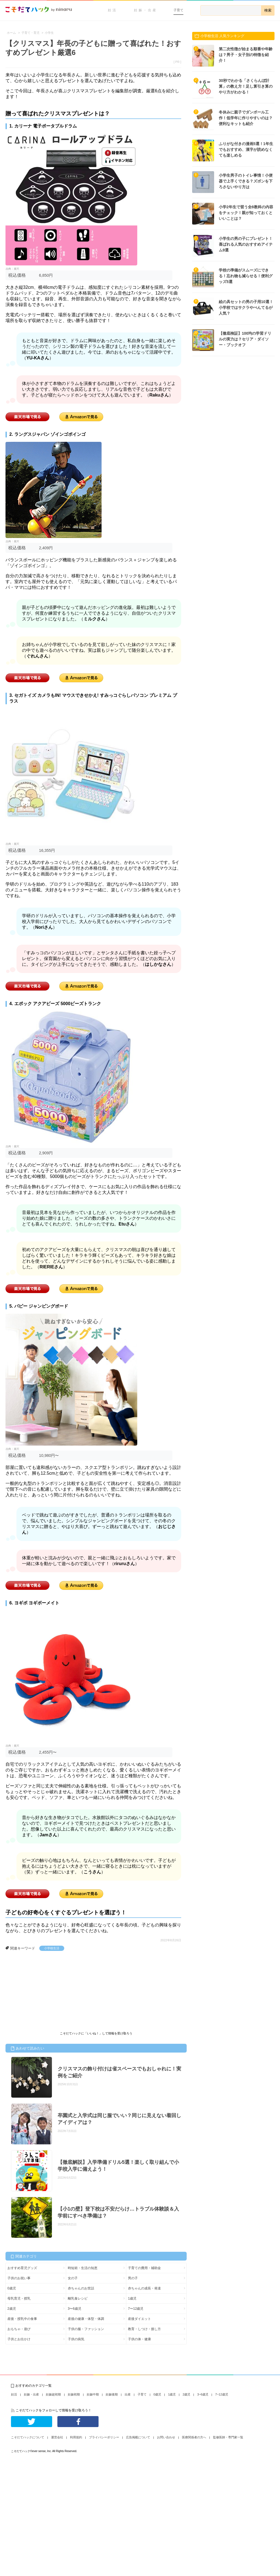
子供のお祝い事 (18, 2278)
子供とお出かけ (18, 2339)
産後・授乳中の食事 (22, 2319)
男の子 (133, 2278)
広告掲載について (138, 2437)
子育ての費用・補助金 (144, 2268)
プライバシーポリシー (104, 2437)
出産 (128, 2394)
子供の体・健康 (139, 2339)
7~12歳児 (221, 2394)
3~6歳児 (202, 2394)
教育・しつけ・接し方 (144, 2329)
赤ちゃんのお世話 (81, 2288)
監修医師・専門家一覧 (228, 2437)
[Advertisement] (46, 1992)
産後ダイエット (139, 2319)
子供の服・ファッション (86, 2329)
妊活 (112, 10)
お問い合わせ (166, 2437)
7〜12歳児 (135, 2309)
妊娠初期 (74, 2394)
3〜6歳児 (74, 2309)
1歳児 (132, 2298)
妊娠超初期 (53, 2394)
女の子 (73, 2278)
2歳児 (11, 2309)
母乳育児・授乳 (18, 2298)
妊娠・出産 (145, 10)
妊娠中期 (93, 2394)
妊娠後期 (112, 2394)
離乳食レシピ (78, 2298)
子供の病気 (76, 2339)
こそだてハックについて (27, 2437)
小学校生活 (51, 1948)
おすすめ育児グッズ (22, 2268)
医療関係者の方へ (194, 2437)
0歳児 (11, 2288)
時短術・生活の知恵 (82, 2268)
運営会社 (57, 2437)
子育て (178, 10)
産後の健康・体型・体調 (86, 2319)
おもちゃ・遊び (18, 2329)
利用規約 (76, 2437)
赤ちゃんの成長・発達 (144, 2288)
